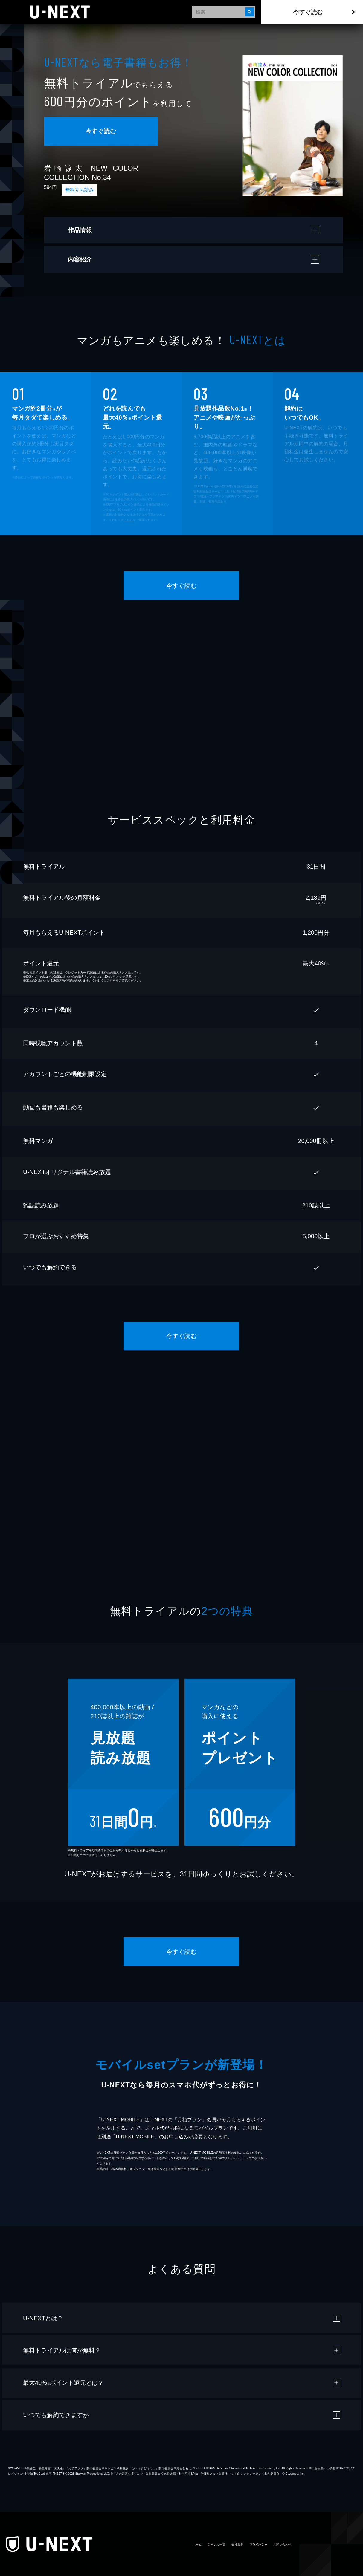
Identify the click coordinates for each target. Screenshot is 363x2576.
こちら (128, 519)
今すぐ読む (308, 12)
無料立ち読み (79, 189)
